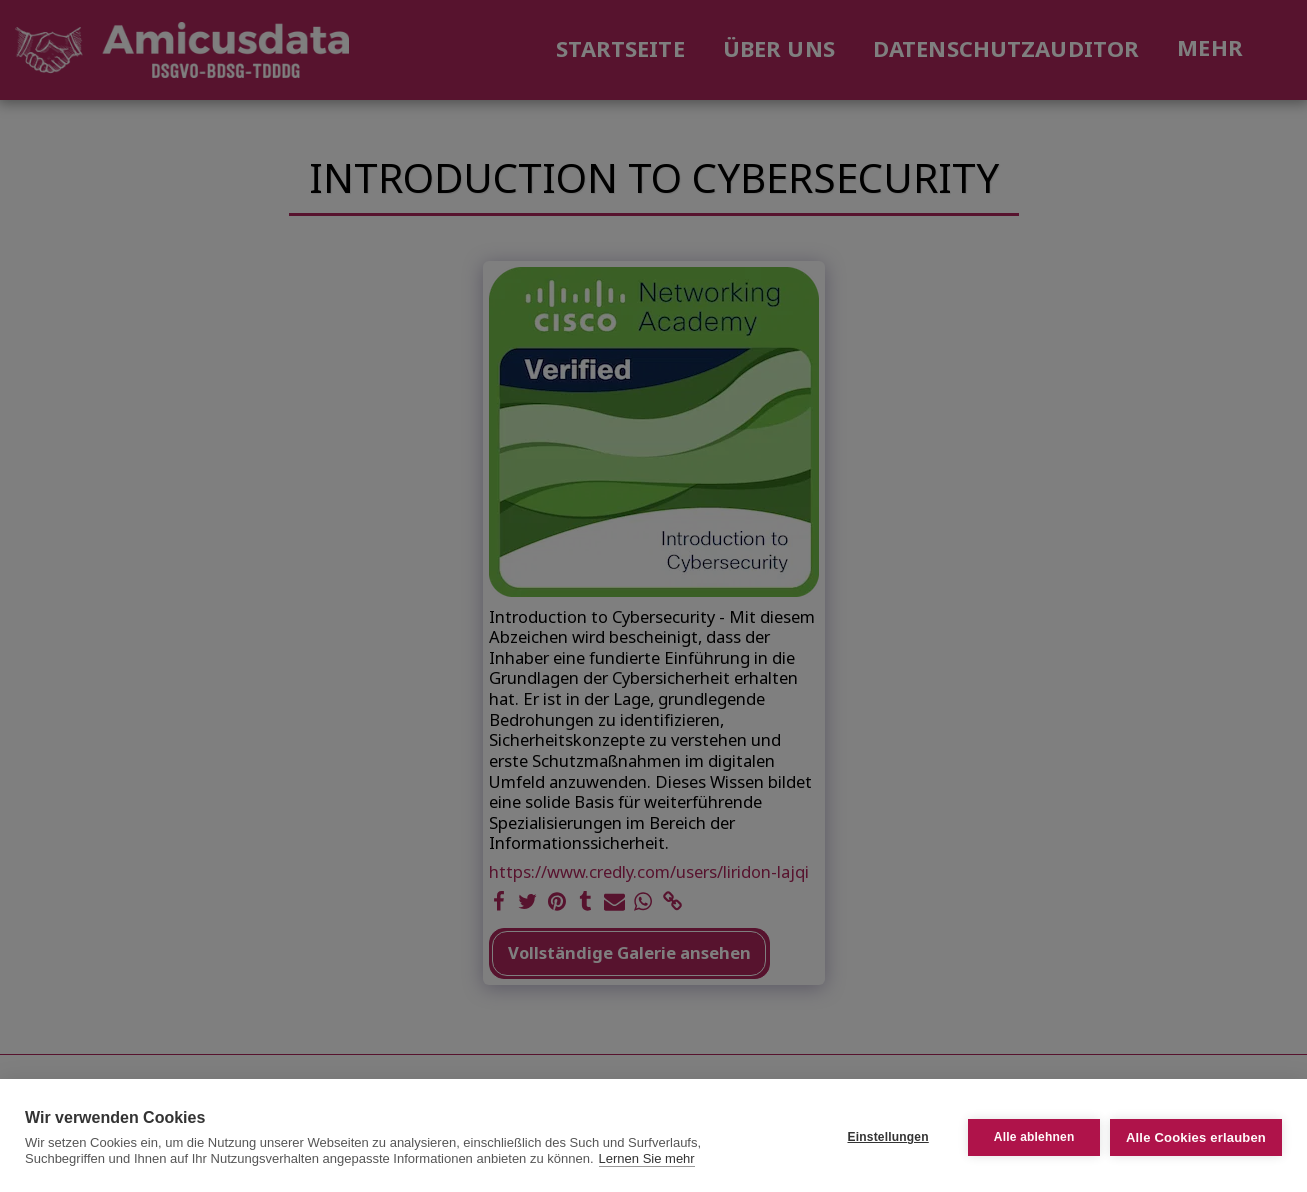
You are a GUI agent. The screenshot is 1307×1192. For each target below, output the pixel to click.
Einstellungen (883, 1135)
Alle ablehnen (1030, 1135)
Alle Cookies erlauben (1196, 1135)
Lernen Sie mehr (647, 1158)
